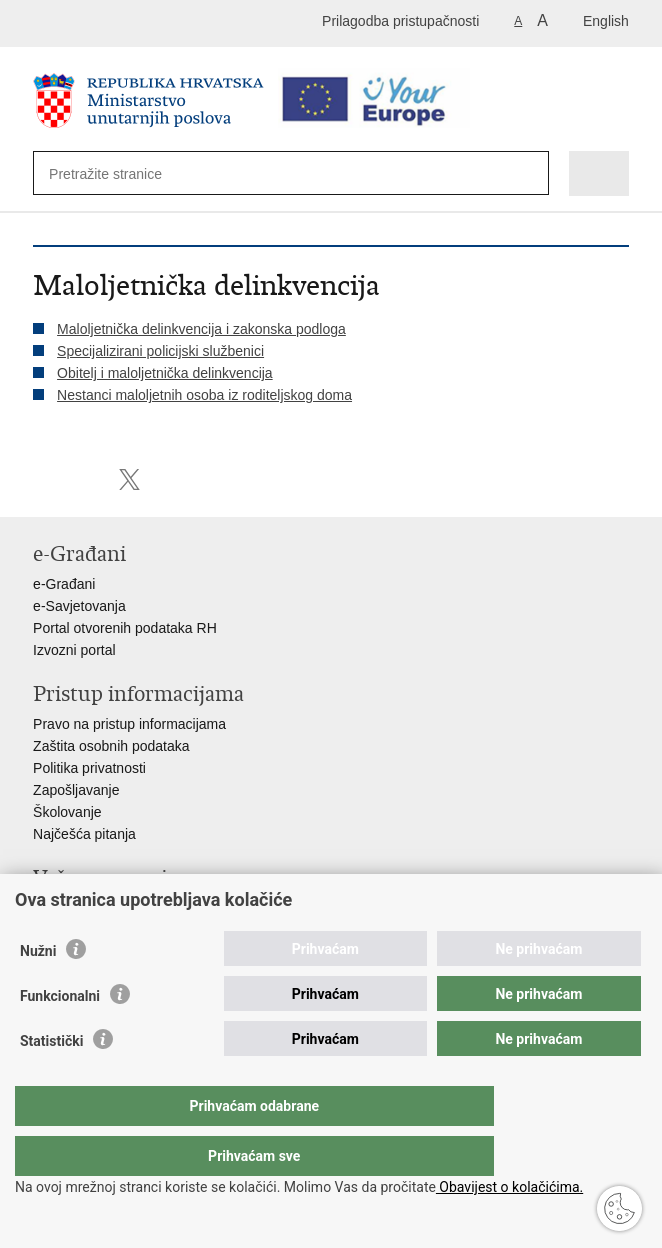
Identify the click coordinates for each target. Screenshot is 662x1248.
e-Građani (64, 584)
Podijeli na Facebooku (86, 479)
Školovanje (67, 812)
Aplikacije (62, 908)
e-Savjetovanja (79, 606)
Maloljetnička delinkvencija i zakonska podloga (201, 329)
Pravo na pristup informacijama (129, 724)
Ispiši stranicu (43, 479)
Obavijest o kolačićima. (509, 1187)
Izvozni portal (74, 650)
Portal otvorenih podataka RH (125, 628)
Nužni (38, 991)
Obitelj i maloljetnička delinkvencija (165, 373)
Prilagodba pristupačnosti (400, 21)
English (606, 21)
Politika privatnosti (89, 768)
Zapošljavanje (76, 790)
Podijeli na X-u (129, 479)
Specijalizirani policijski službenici (160, 351)
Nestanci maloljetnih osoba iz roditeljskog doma (204, 395)
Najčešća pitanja (84, 834)
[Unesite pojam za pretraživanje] (121, 173)
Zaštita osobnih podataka (111, 746)
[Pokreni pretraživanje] (523, 174)
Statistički (51, 1081)
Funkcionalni (60, 1036)
